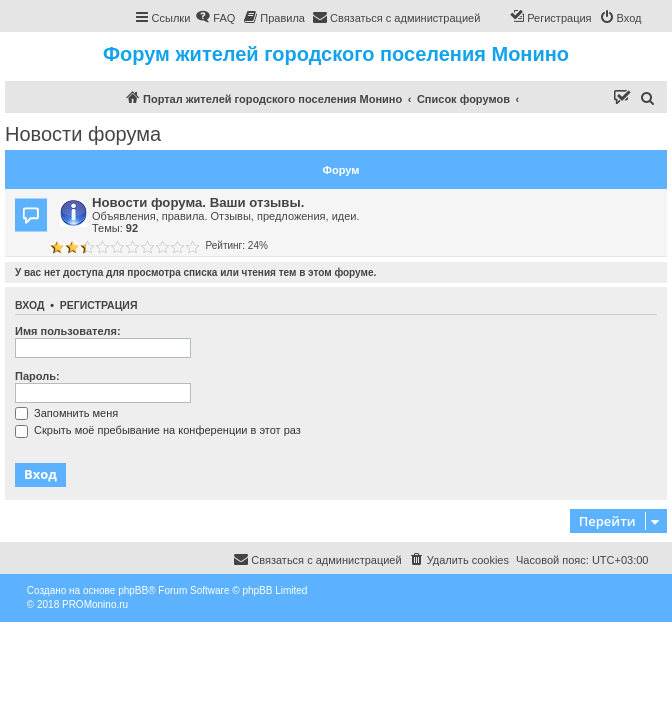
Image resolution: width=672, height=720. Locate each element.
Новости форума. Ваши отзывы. (198, 202)
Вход (29, 305)
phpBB (133, 590)
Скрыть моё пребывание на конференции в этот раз (158, 430)
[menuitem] (215, 18)
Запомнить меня (66, 413)
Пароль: (37, 376)
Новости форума (83, 134)
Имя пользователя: (68, 331)
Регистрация (99, 305)
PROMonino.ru (95, 604)
